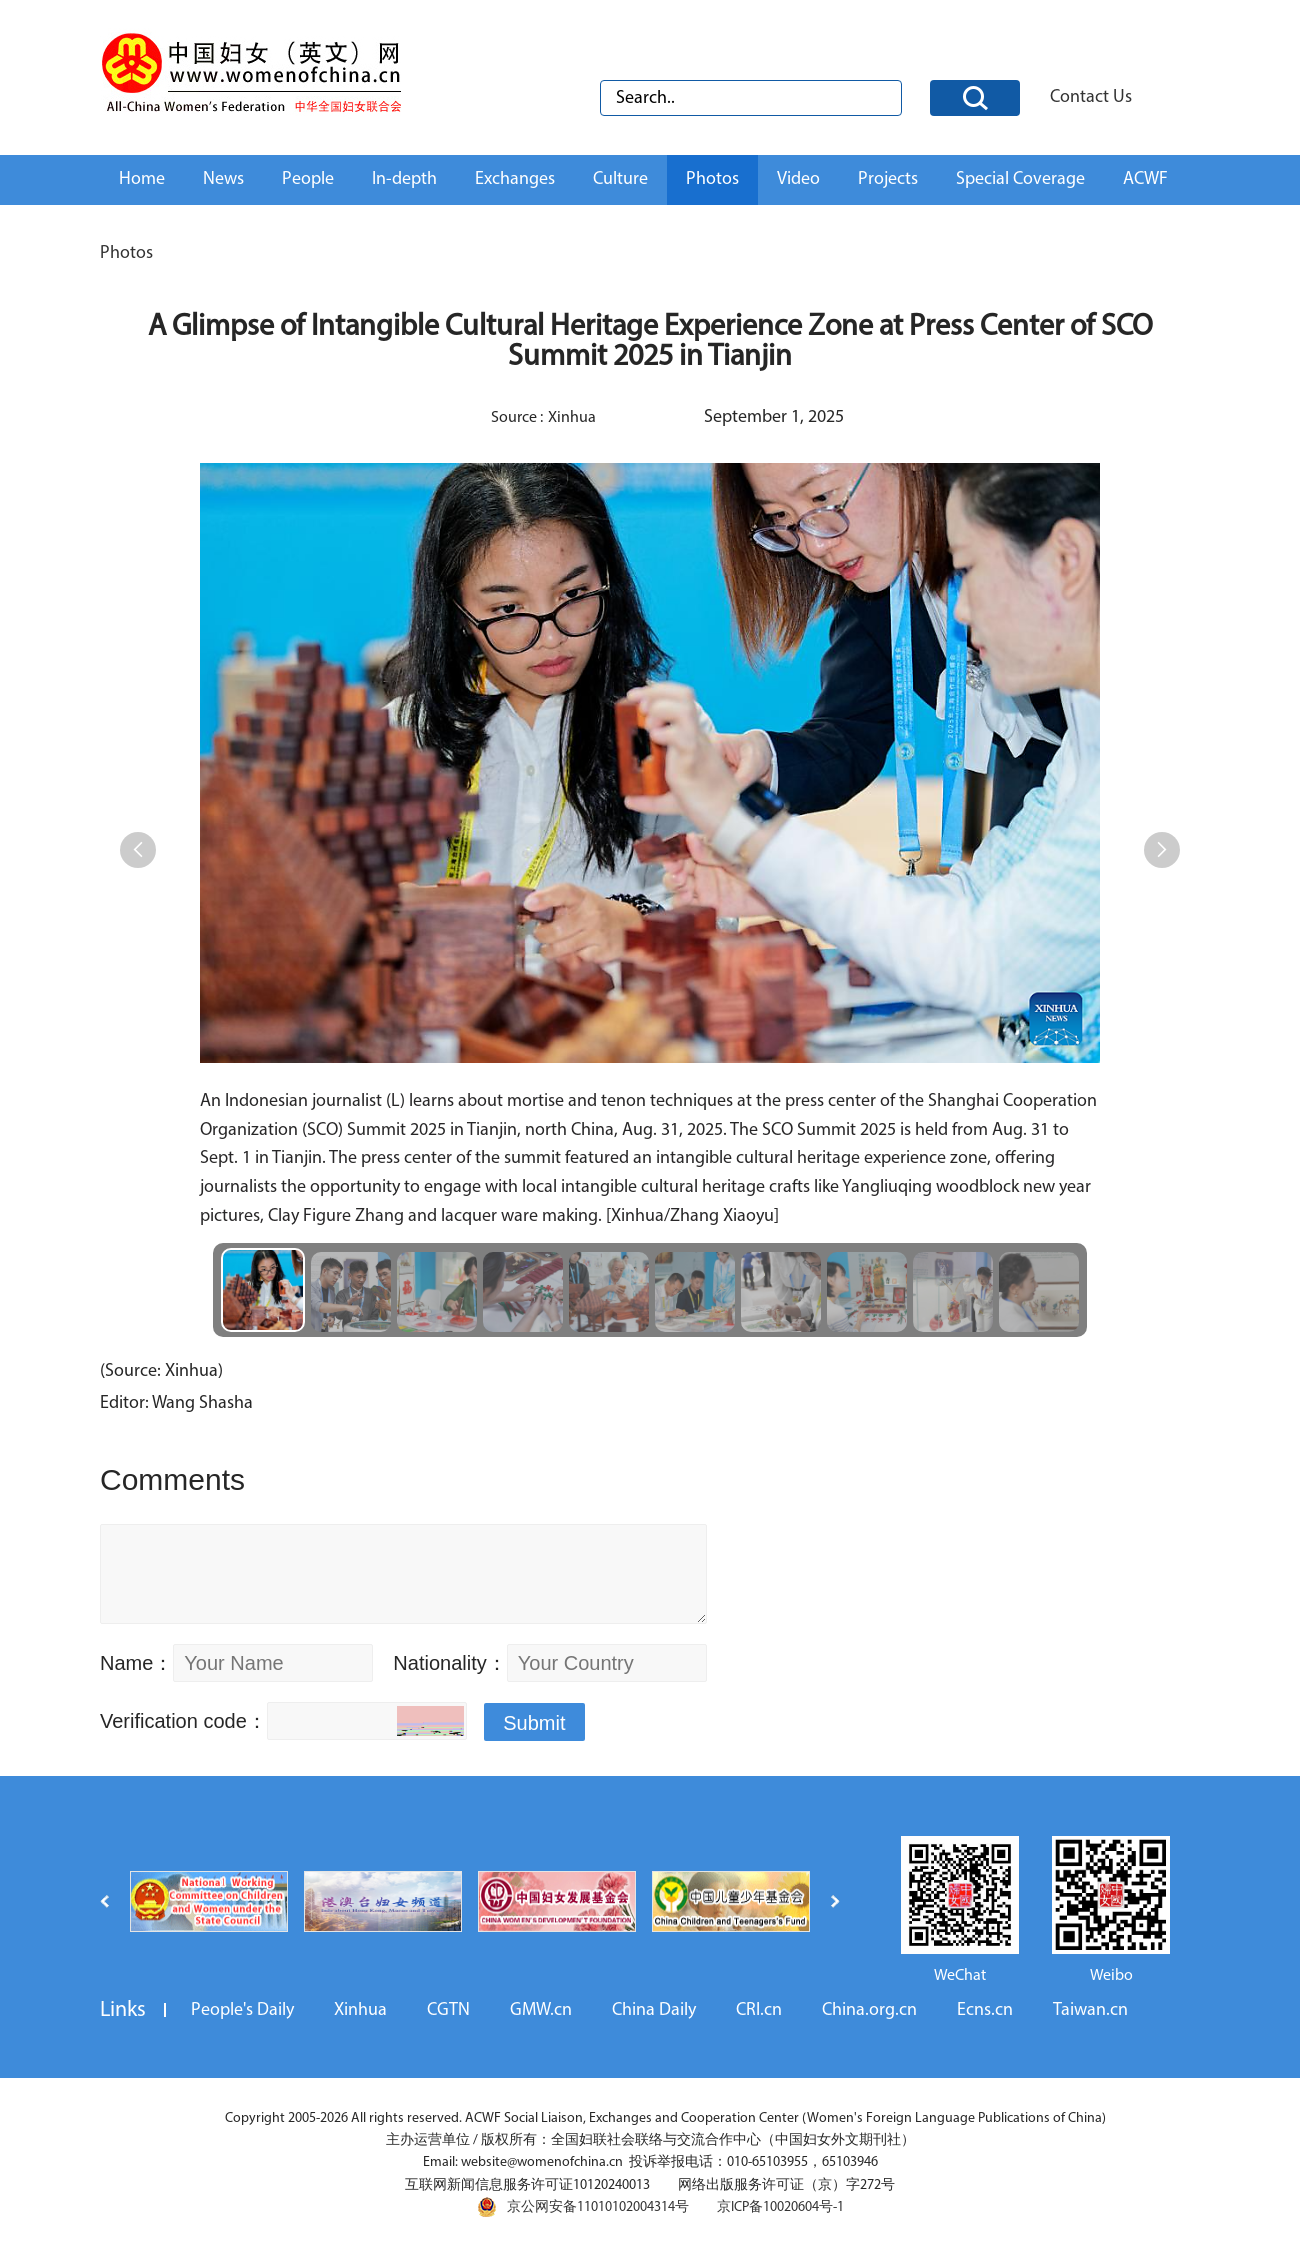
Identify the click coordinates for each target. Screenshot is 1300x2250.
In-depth (404, 179)
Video (798, 179)
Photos (712, 179)
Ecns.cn (985, 2010)
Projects (888, 179)
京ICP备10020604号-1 (780, 2207)
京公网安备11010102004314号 (583, 2207)
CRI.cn (759, 2010)
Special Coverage (1020, 179)
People (308, 179)
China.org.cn (869, 2010)
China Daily (654, 2010)
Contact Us (1091, 97)
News (223, 179)
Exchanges (515, 179)
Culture (620, 179)
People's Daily (242, 2010)
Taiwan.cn (1090, 2010)
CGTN (448, 2010)
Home (142, 179)
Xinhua (360, 2010)
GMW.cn (541, 2010)
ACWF (1145, 179)
